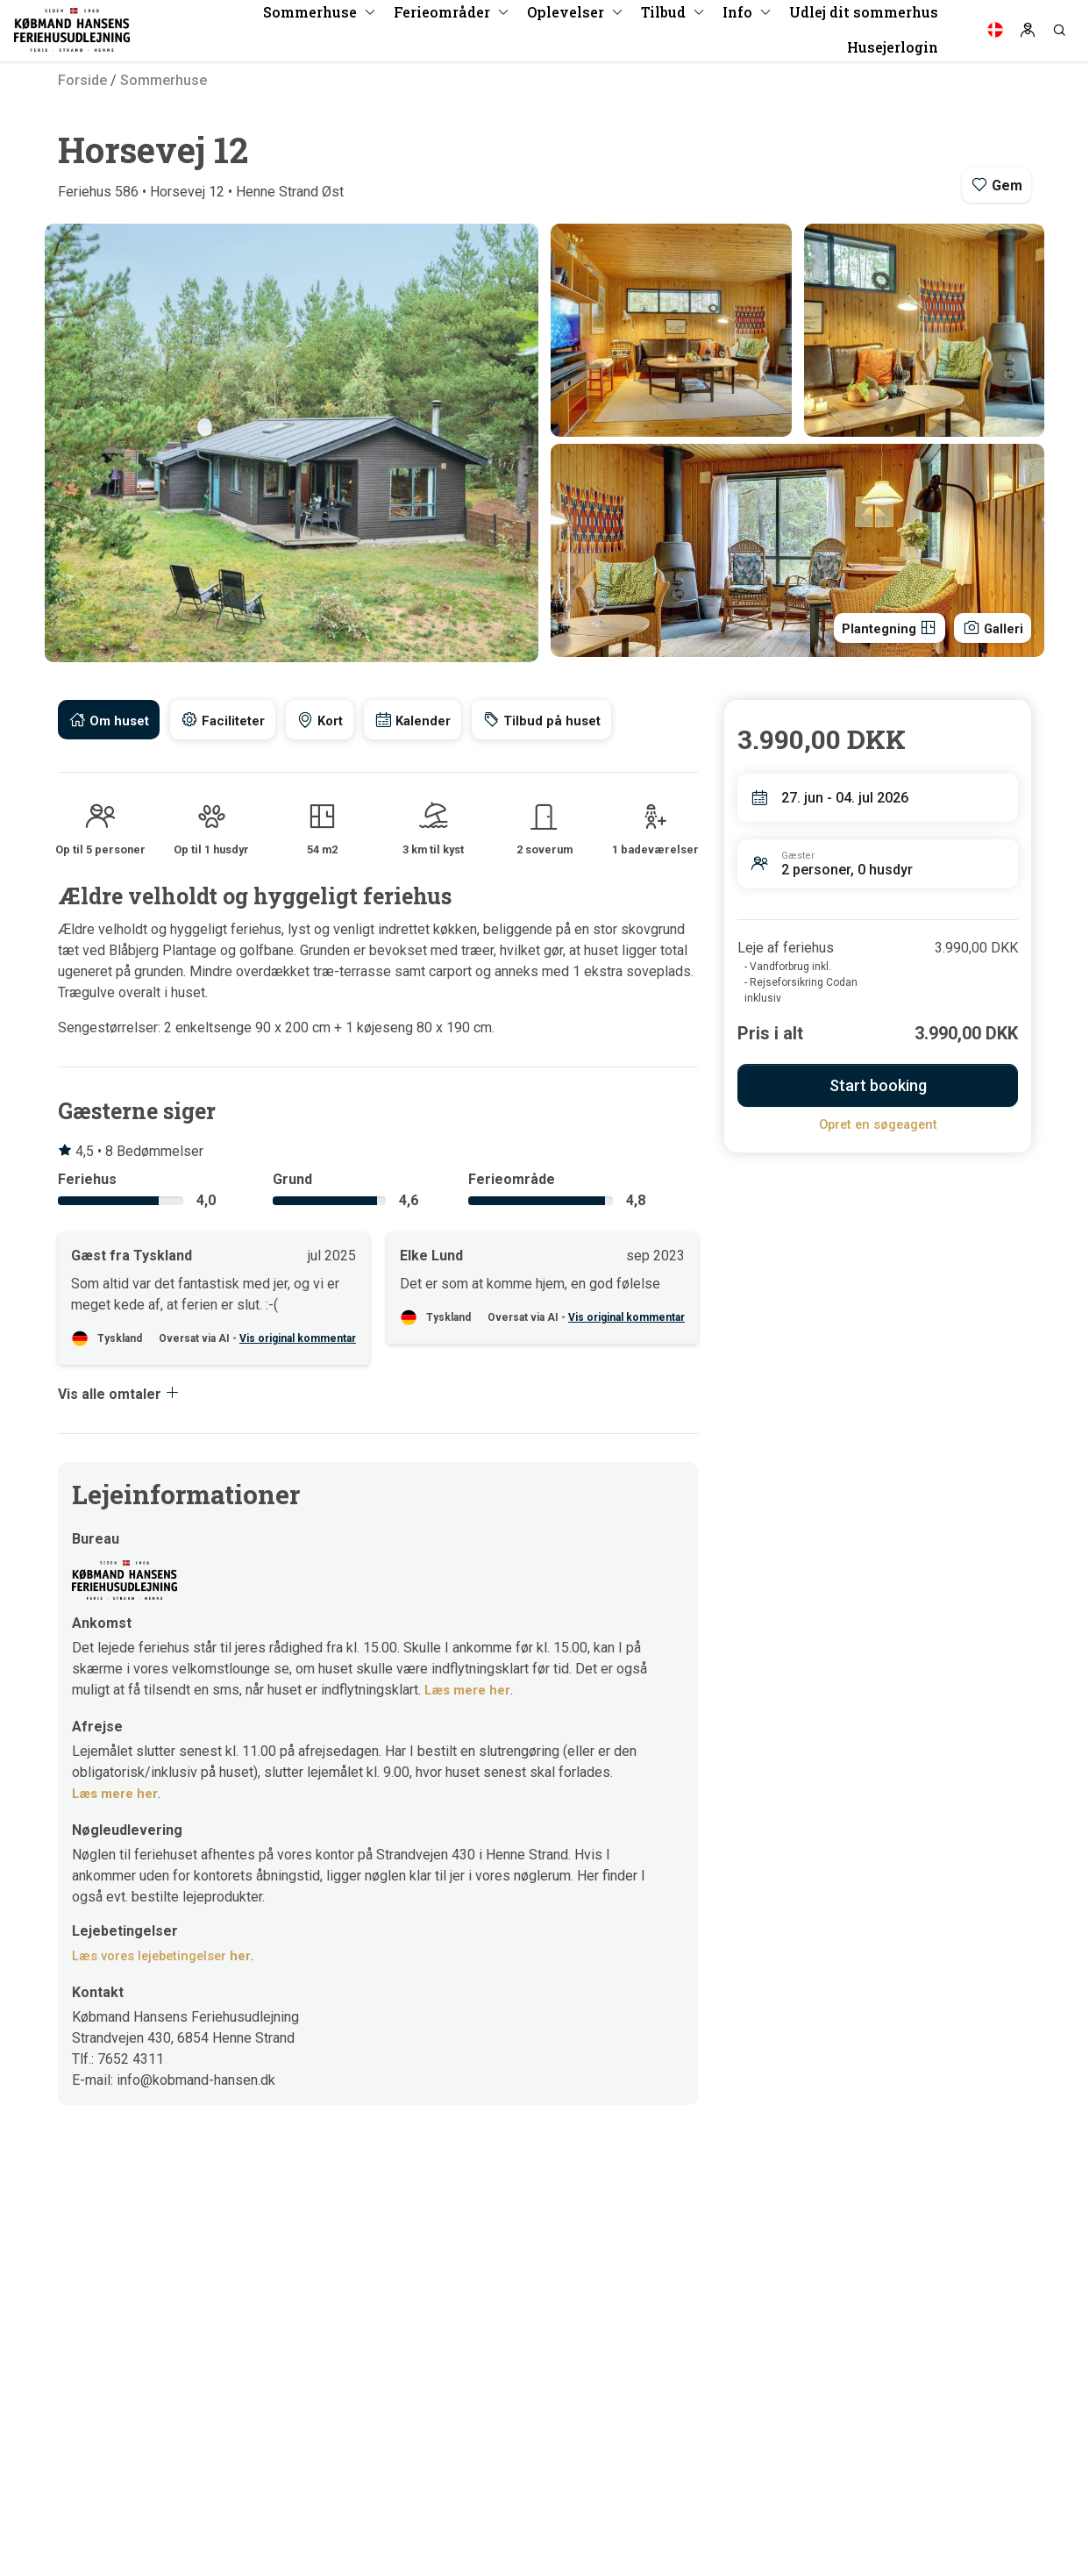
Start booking (878, 1085)
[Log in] (1027, 35)
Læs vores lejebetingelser (169, 1958)
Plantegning (876, 626)
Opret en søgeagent (878, 1124)
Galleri (989, 626)
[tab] (111, 720)
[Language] (995, 35)
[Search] (1059, 35)
